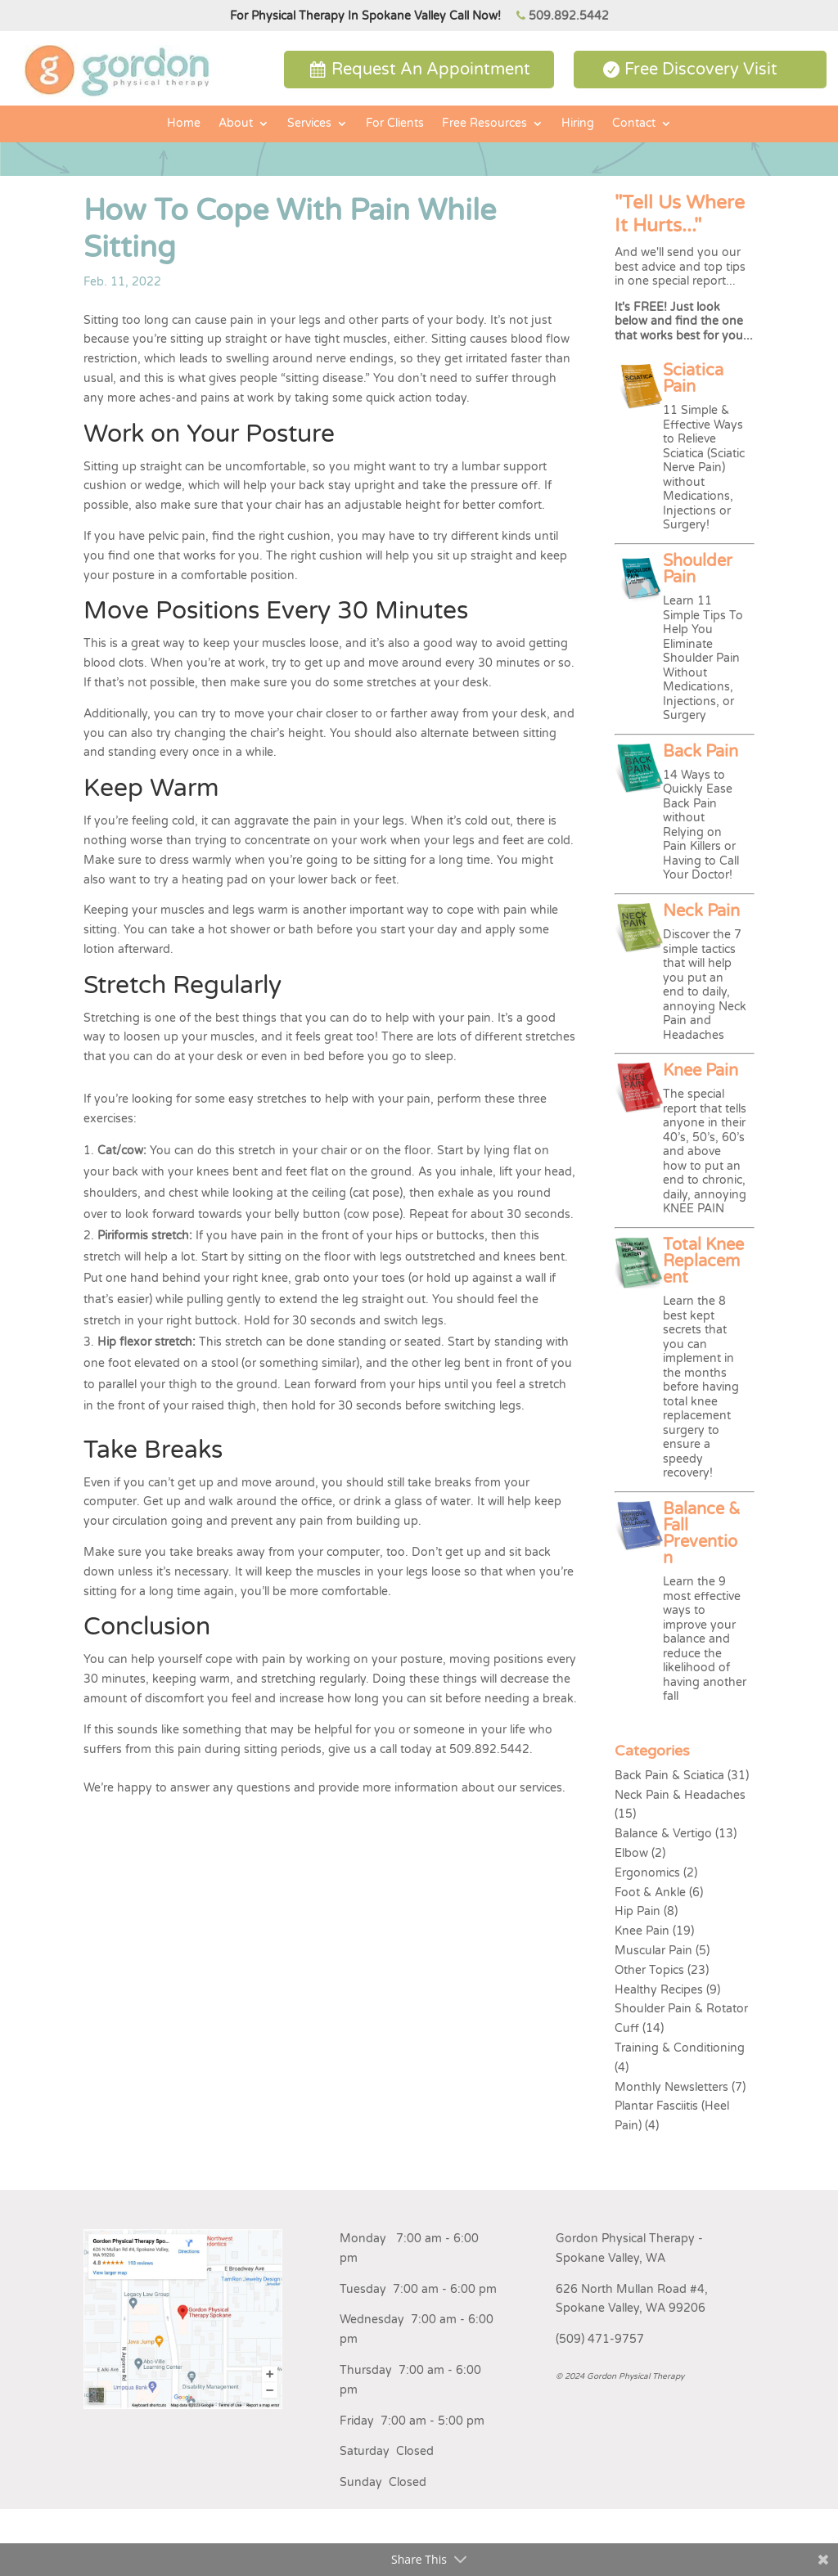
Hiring (577, 124)
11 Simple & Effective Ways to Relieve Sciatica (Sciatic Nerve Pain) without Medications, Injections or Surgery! (704, 467)
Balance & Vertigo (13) (676, 1834)
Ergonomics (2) (656, 1873)
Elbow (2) (640, 1853)
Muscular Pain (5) (662, 1951)
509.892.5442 (569, 16)
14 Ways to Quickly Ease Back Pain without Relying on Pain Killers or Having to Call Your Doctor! (701, 825)
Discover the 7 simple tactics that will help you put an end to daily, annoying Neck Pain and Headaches (704, 985)
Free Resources (484, 124)
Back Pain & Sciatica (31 (680, 1776)
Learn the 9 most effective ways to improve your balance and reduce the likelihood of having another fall (704, 1639)
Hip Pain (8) (646, 1911)
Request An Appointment (430, 69)
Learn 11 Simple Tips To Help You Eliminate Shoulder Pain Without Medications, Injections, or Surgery (703, 658)
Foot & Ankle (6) (659, 1892)
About (236, 124)
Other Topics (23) (662, 1970)
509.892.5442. (491, 1749)
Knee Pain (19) (654, 1931)
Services (309, 124)
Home (183, 124)
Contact (634, 124)
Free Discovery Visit (700, 69)
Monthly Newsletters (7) (680, 2087)
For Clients (395, 124)
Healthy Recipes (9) (667, 1990)
